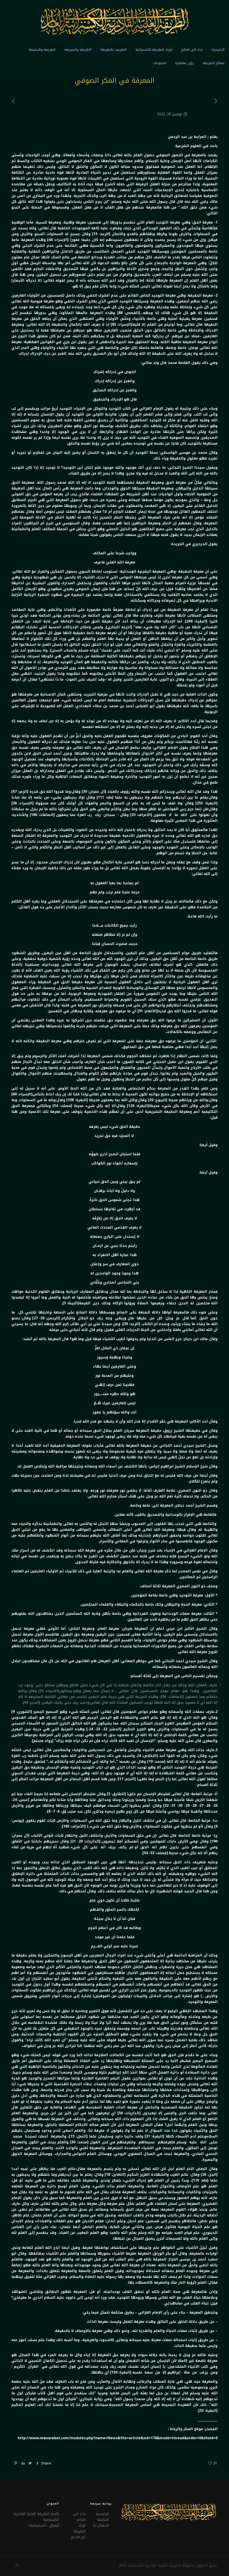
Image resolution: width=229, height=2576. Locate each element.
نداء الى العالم (79, 2516)
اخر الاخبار (78, 2537)
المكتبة (103, 2519)
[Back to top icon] (16, 2565)
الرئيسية (102, 2513)
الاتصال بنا (101, 2525)
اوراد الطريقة (79, 2528)
